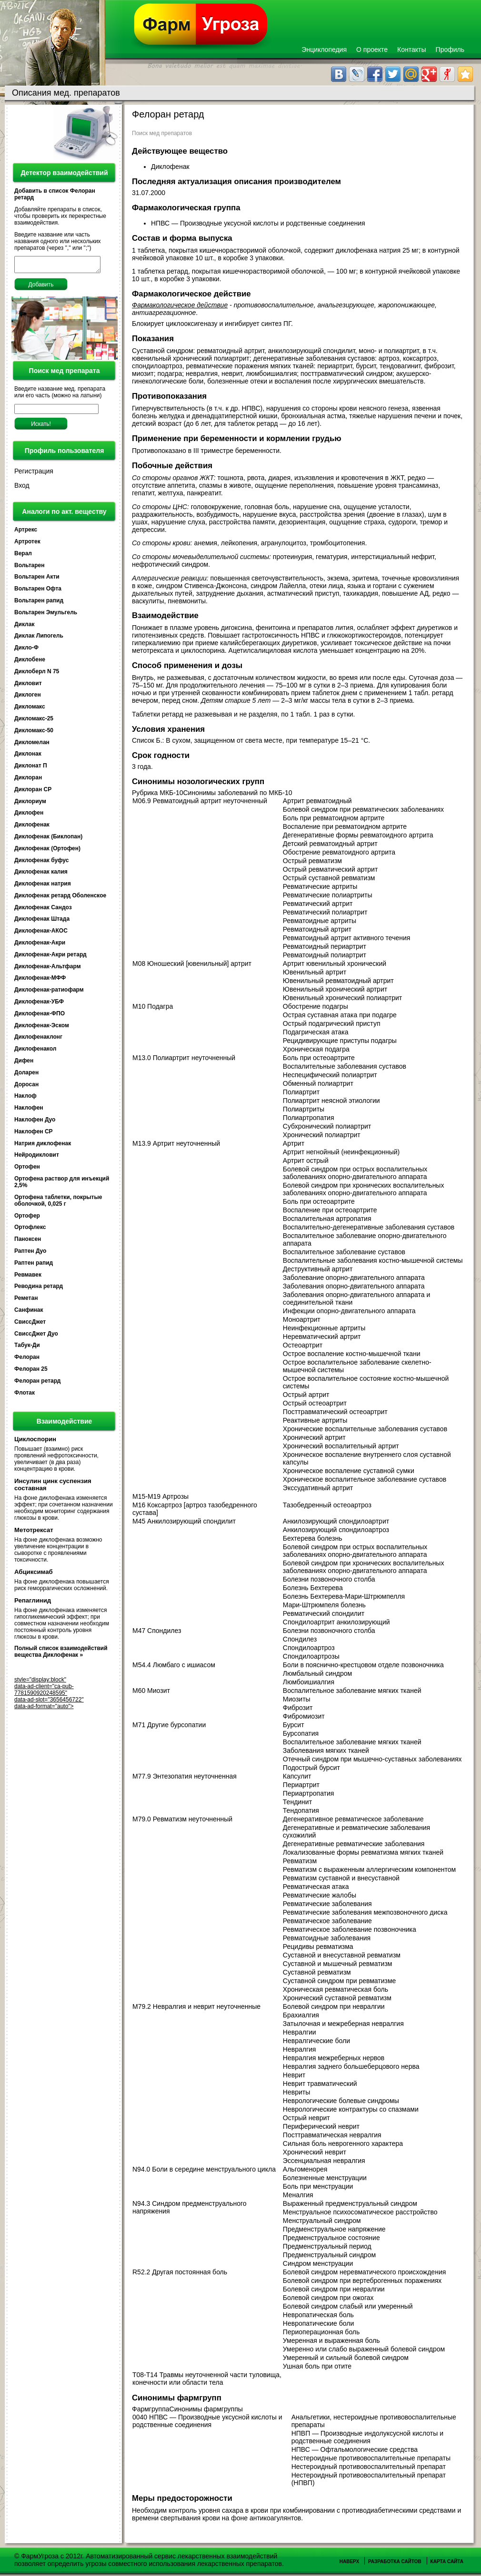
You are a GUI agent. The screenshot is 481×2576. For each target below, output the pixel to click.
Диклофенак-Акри (39, 945)
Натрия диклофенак (42, 1146)
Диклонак (27, 756)
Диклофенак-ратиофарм (49, 992)
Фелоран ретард (37, 1383)
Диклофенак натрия (42, 886)
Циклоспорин (35, 1441)
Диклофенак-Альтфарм (47, 969)
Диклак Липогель (38, 638)
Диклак (24, 627)
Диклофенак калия (41, 874)
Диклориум (30, 804)
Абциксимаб (33, 1574)
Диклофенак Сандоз (43, 910)
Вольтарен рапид (38, 603)
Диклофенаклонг (38, 1039)
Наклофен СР (33, 1134)
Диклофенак (32, 827)
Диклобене (29, 662)
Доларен (26, 1075)
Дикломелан (32, 745)
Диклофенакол (35, 1051)
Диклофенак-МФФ (40, 980)
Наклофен (28, 1110)
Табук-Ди (27, 1348)
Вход (22, 488)
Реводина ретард (38, 1289)
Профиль (450, 49)
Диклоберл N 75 (36, 674)
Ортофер (27, 1218)
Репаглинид (32, 1603)
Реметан (26, 1301)
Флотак (24, 1395)
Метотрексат (33, 1532)
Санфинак (28, 1312)
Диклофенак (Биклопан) (48, 839)
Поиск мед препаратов (162, 133)
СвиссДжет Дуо (36, 1336)
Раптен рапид (33, 1265)
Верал (23, 556)
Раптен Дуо (30, 1253)
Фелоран (27, 1360)
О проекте (372, 49)
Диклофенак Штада (42, 921)
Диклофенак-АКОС (41, 933)
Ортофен (27, 1169)
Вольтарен (29, 568)
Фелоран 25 (31, 1371)
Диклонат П (30, 768)
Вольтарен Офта (37, 591)
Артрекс (25, 532)
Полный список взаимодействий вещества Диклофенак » (61, 1654)
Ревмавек (27, 1277)
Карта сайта (447, 2561)
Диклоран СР (32, 792)
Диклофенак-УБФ (39, 1004)
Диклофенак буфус (41, 863)
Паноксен (27, 1242)
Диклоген (27, 697)
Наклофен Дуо (34, 1122)
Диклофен (28, 815)
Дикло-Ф (26, 650)
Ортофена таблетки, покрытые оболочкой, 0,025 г (58, 1203)
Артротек (27, 544)
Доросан (26, 1087)
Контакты (411, 49)
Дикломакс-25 (33, 721)
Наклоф (25, 1098)
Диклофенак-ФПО (39, 1016)
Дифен (23, 1063)
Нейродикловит (36, 1157)
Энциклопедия (324, 49)
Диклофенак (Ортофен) (47, 851)
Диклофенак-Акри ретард (50, 957)
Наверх (349, 2561)
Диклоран (28, 780)
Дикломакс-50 (33, 733)
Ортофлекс (30, 1230)
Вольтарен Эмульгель (45, 615)
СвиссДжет (30, 1324)
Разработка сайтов (394, 2561)
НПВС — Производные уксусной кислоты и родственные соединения (259, 223)
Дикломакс (29, 709)
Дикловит (28, 686)
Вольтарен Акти (37, 579)
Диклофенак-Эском (41, 1028)
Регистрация (33, 474)
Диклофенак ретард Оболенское (60, 898)
